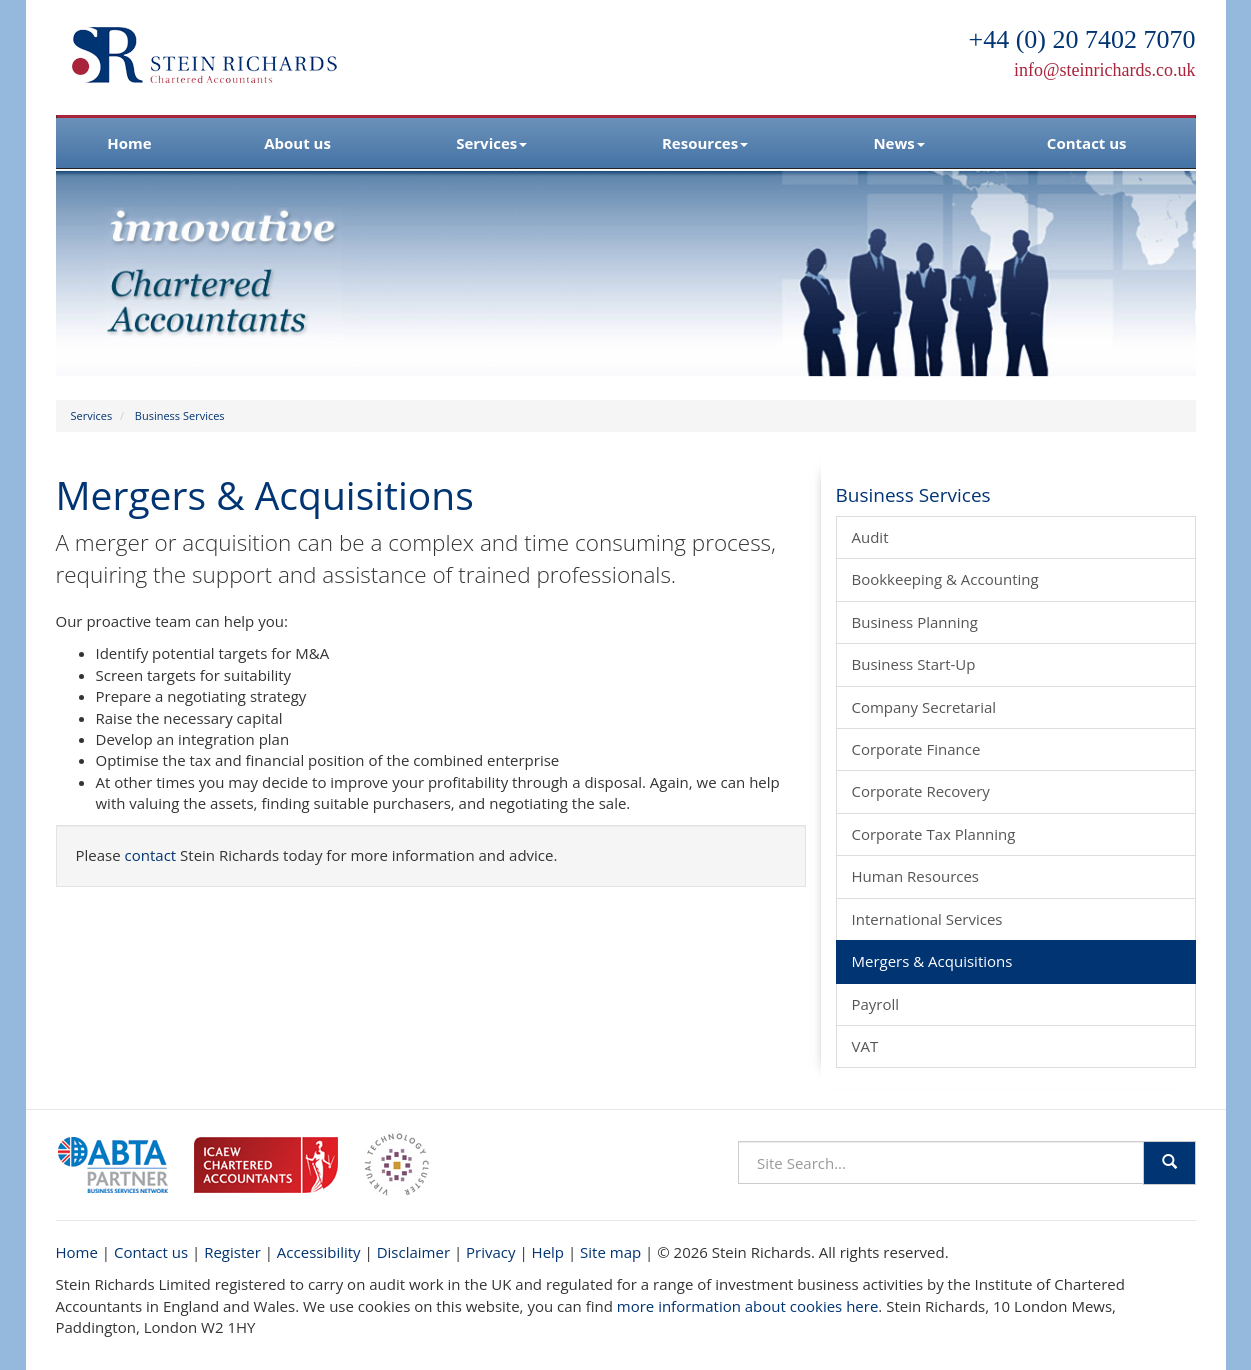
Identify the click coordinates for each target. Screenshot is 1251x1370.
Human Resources (916, 876)
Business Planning (915, 622)
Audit (870, 537)
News (898, 143)
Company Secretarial (924, 707)
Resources (705, 143)
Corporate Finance (916, 749)
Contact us (1087, 143)
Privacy (490, 1252)
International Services (927, 919)
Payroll (876, 1004)
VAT (865, 1046)
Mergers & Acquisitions (932, 961)
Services (491, 143)
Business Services (180, 415)
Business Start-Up (914, 664)
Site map (610, 1252)
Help (548, 1252)
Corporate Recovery (921, 791)
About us (297, 143)
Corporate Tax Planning (934, 834)
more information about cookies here (748, 1306)
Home (129, 143)
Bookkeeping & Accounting (945, 579)
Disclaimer (413, 1252)
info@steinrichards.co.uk (1105, 70)
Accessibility (319, 1252)
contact (151, 855)
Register (232, 1252)
